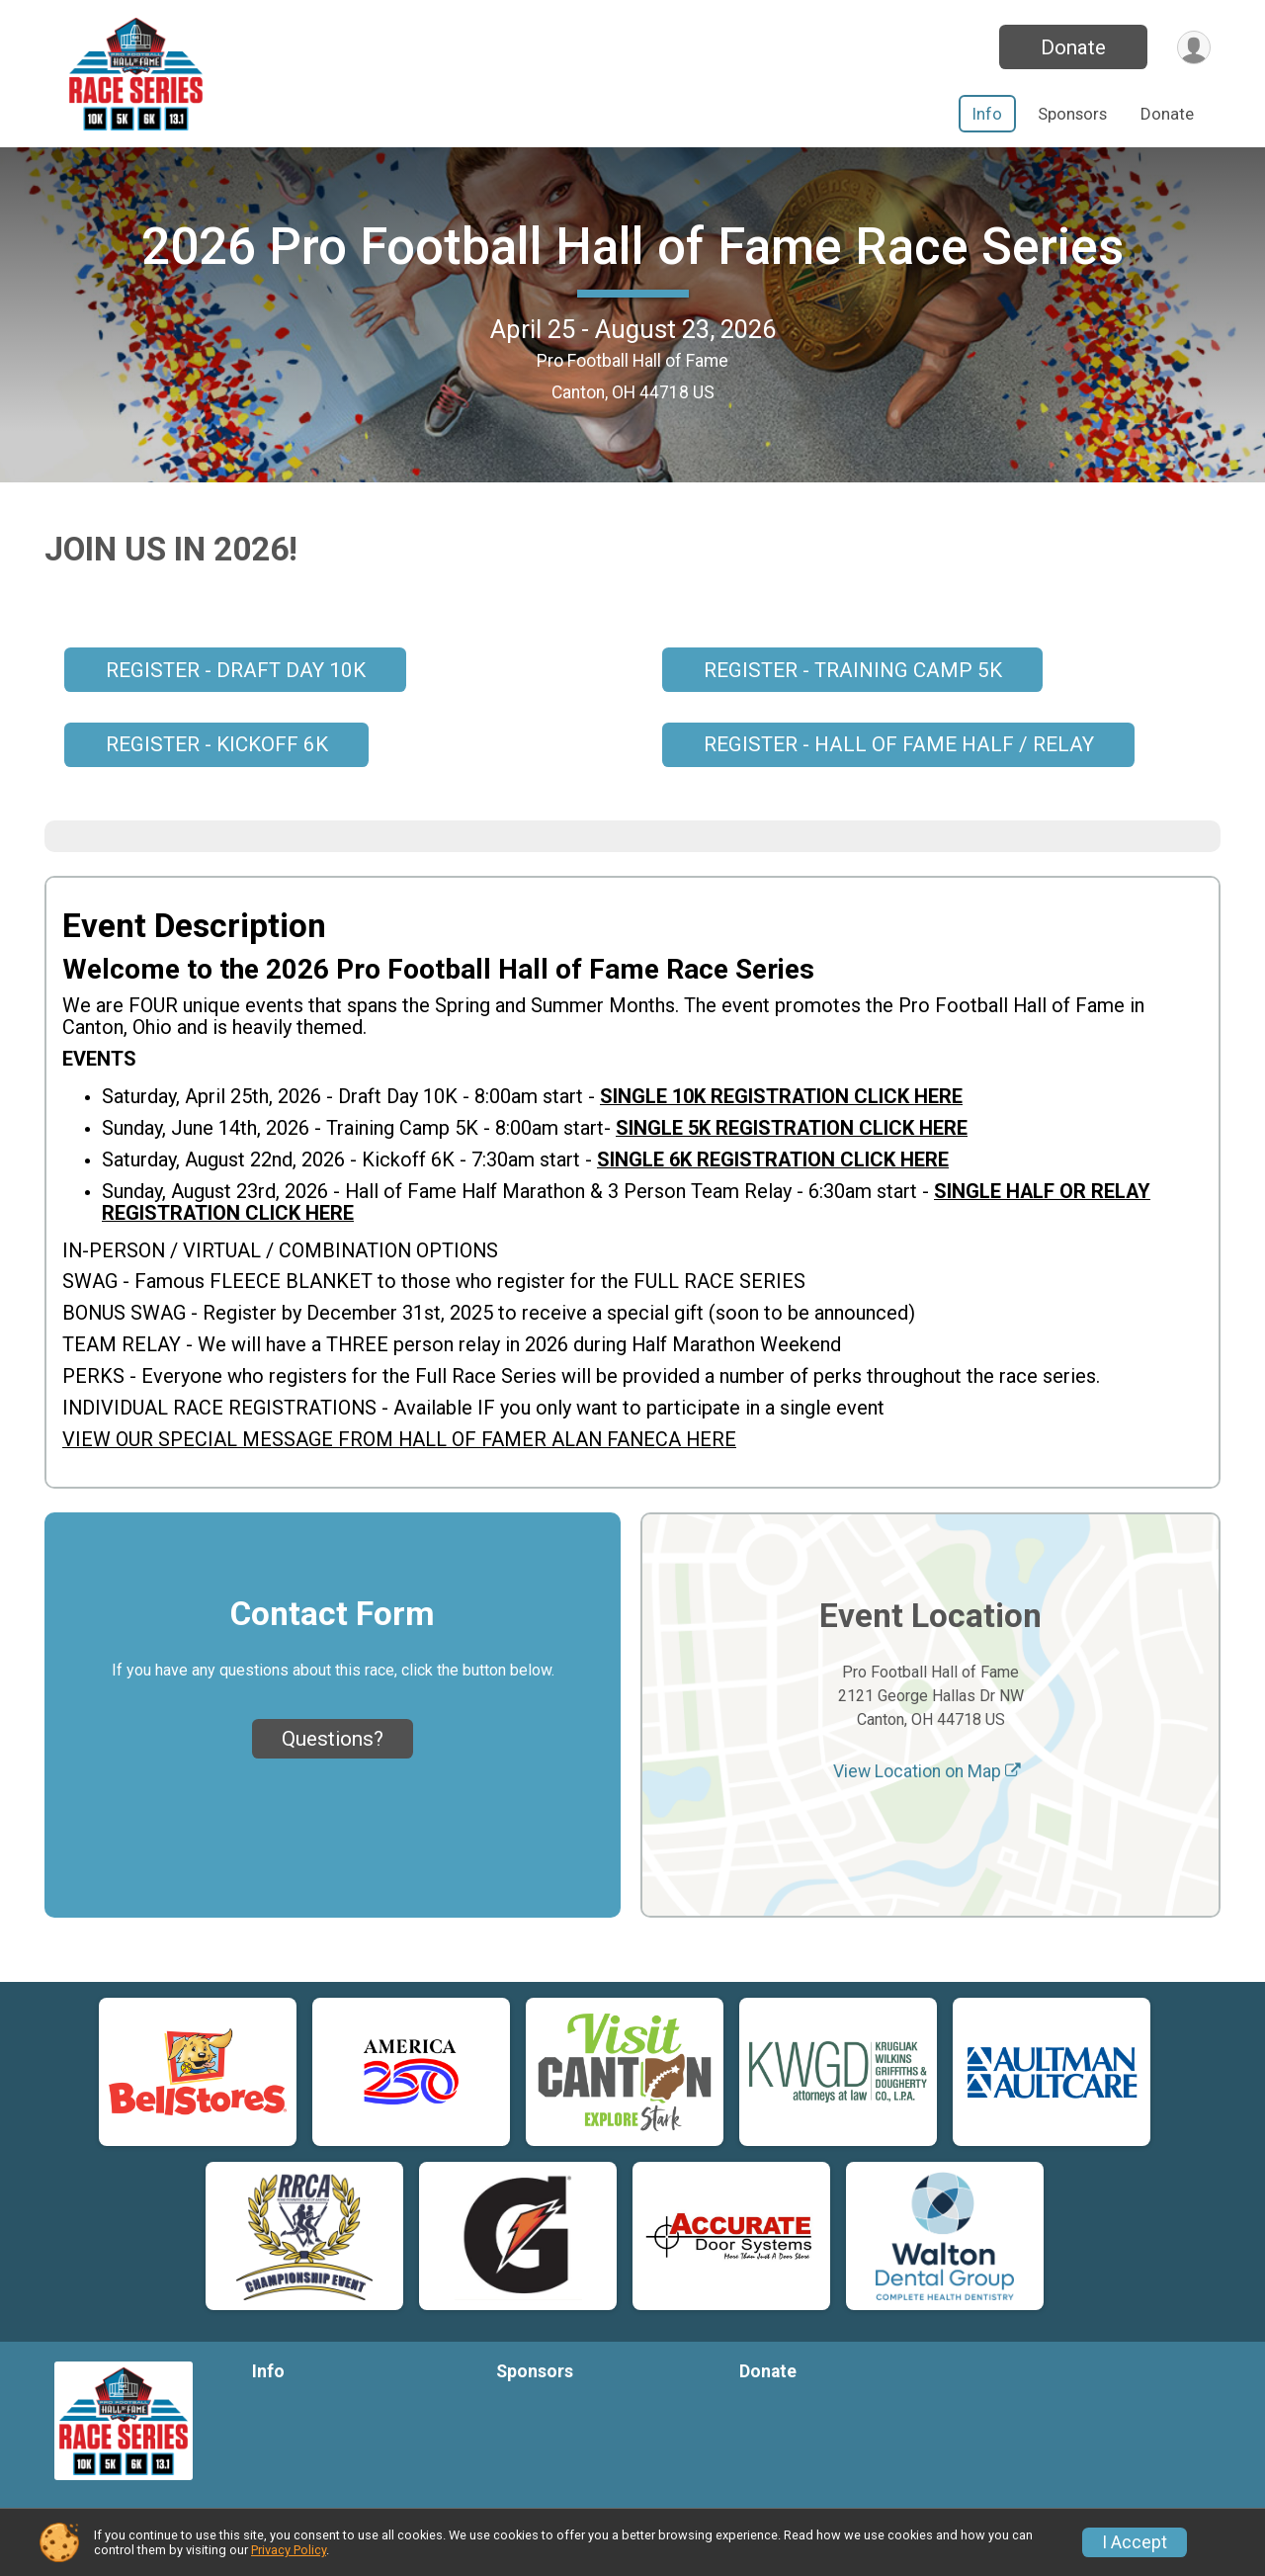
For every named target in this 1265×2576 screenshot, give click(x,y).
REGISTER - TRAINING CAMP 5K (853, 710)
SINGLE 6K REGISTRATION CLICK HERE (773, 1199)
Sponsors (1072, 114)
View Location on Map (927, 1812)
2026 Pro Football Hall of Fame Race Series (632, 266)
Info (987, 114)
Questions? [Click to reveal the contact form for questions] (332, 1778)
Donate (1070, 47)
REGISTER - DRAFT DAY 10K (236, 710)
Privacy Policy (288, 2549)
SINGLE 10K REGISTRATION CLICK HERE (781, 1136)
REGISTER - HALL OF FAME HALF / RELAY (899, 785)
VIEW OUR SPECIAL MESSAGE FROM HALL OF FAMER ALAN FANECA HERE (399, 1480)
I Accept (1134, 2542)
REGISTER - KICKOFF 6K (217, 785)
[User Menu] (1192, 47)
